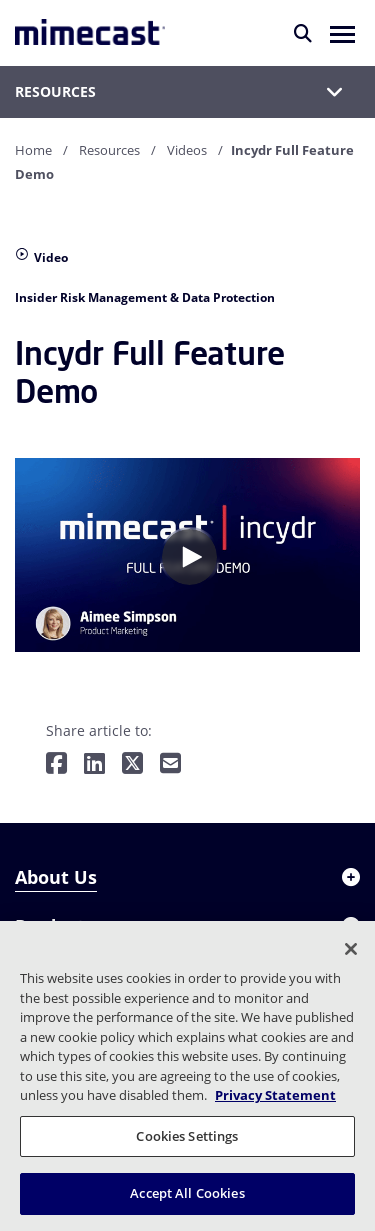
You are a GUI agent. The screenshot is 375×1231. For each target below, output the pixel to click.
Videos (187, 150)
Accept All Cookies (187, 1193)
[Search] (303, 33)
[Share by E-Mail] (170, 764)
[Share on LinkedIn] (94, 764)
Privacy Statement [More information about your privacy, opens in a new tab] (275, 1095)
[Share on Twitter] (132, 764)
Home (33, 150)
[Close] (351, 949)
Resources (109, 150)
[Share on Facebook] (56, 764)
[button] (342, 33)
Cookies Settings (187, 1136)
